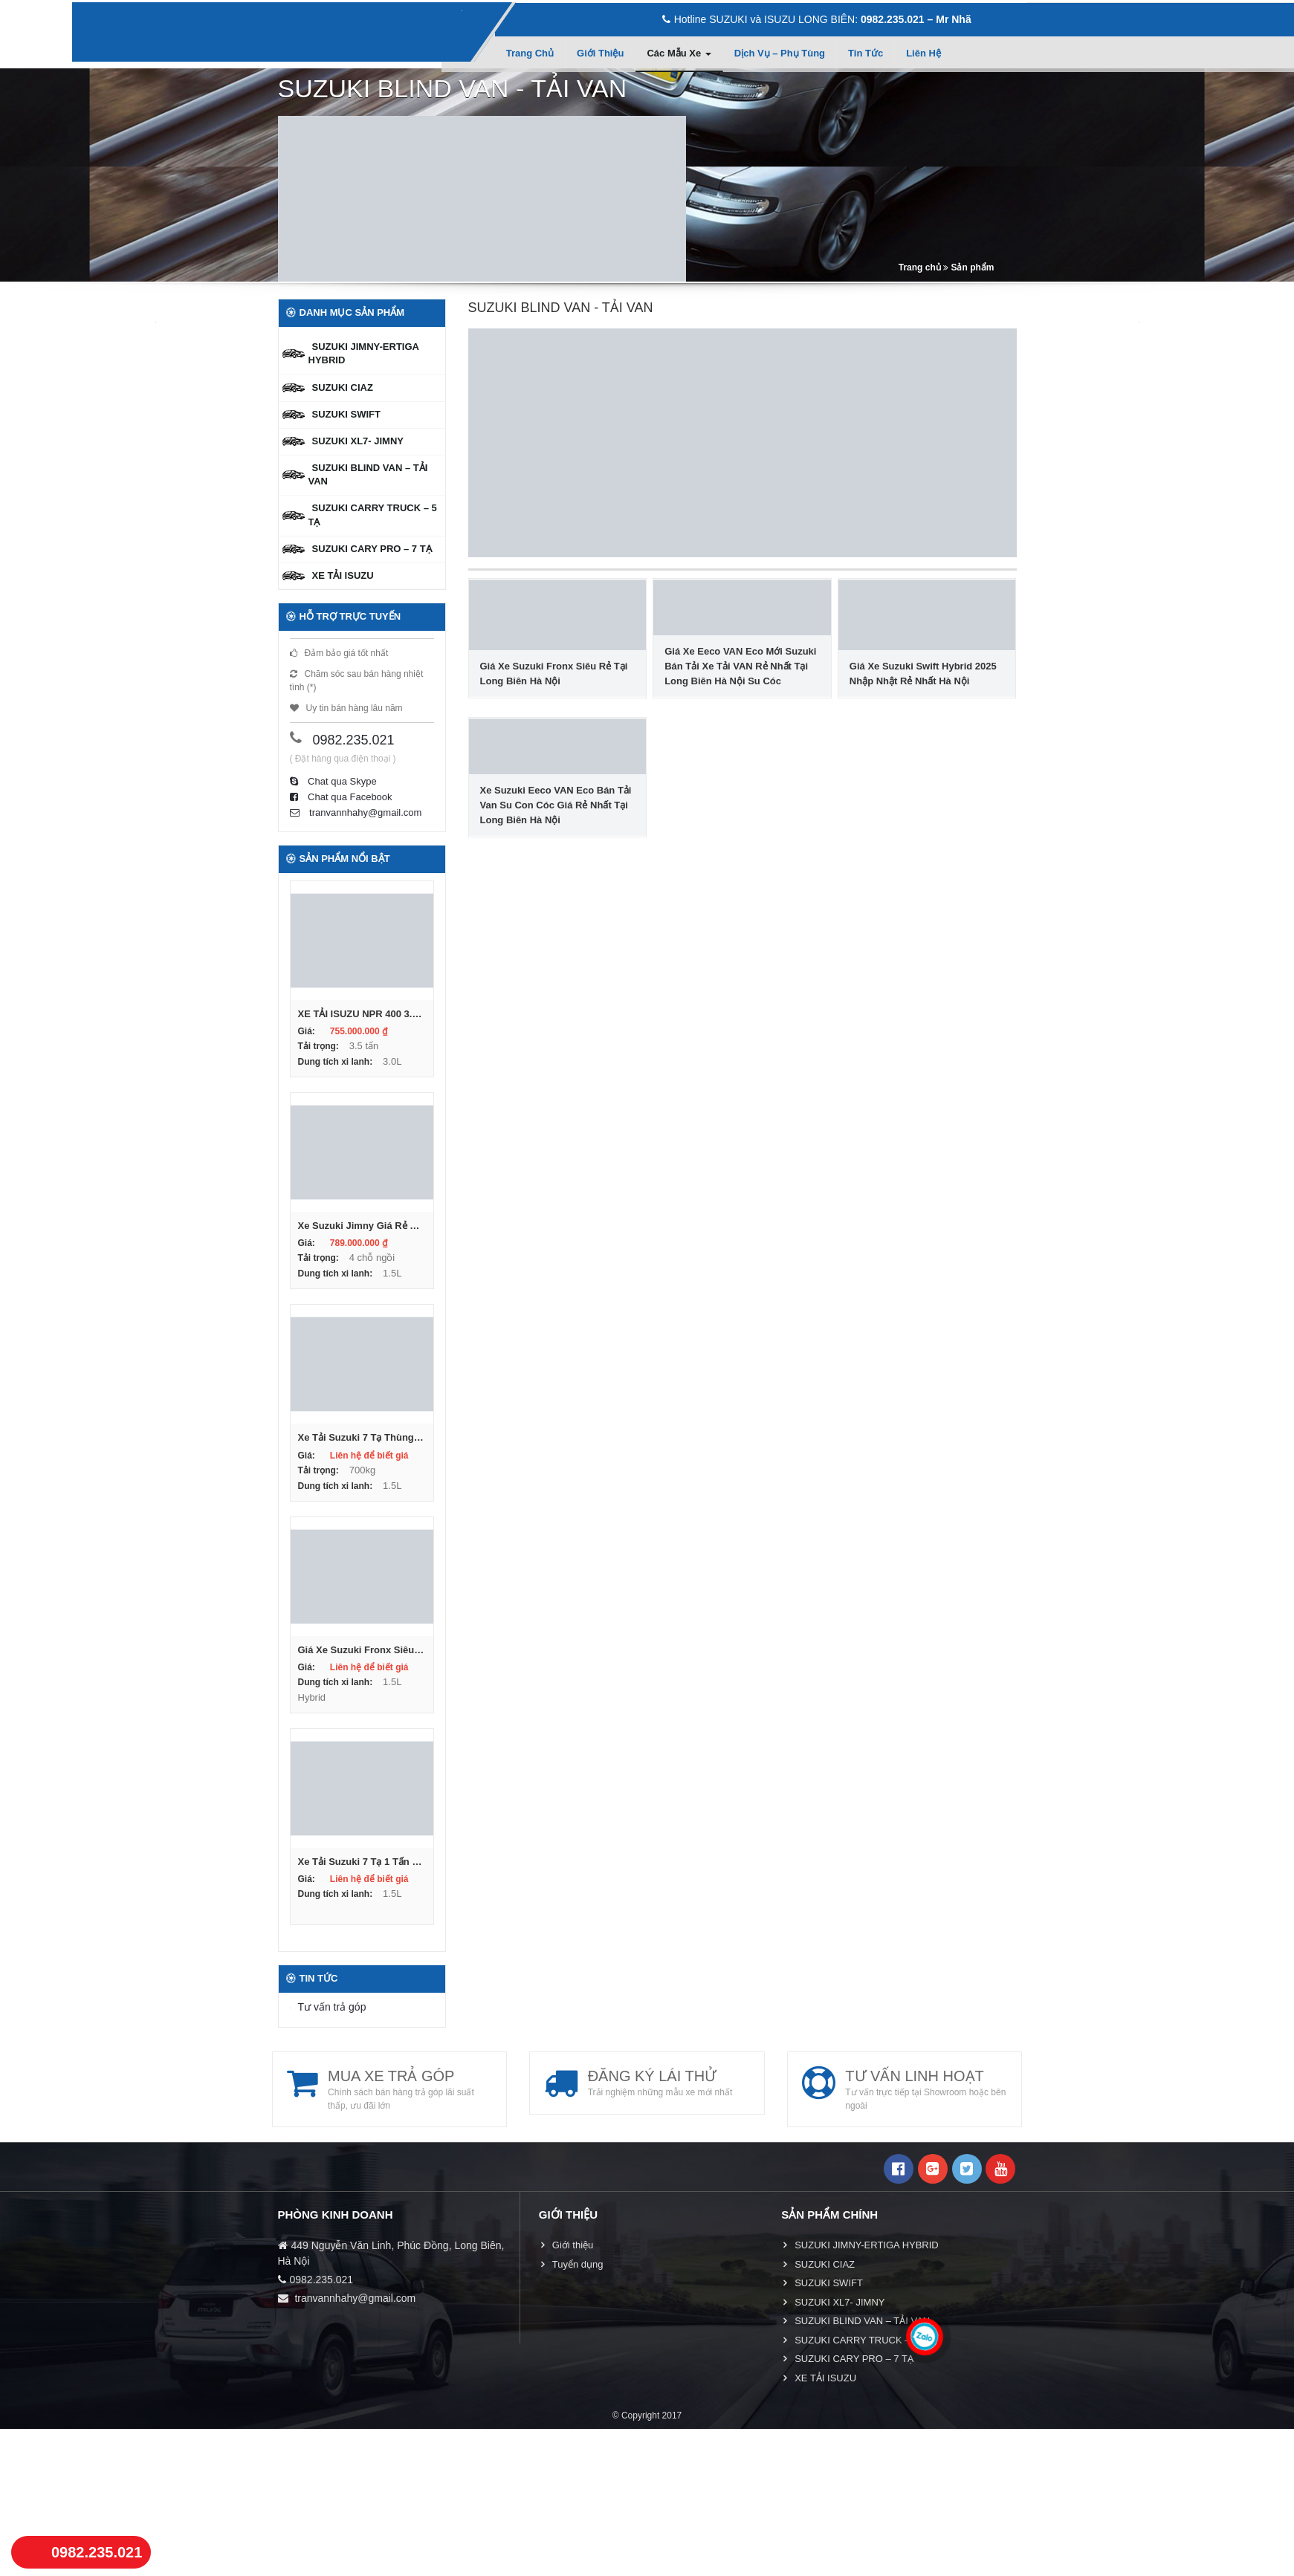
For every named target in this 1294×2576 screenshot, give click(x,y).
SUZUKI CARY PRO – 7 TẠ (372, 548)
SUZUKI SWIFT (346, 414)
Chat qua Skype (333, 781)
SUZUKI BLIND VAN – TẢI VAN (368, 474)
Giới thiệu (600, 53)
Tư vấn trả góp (332, 2006)
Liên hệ (923, 53)
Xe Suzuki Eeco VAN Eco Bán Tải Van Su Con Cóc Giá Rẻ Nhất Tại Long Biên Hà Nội (556, 805)
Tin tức (865, 53)
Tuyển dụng (578, 2263)
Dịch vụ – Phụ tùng (779, 53)
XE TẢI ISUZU (343, 575)
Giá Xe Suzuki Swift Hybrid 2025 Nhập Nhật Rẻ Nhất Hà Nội (923, 674)
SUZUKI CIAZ (342, 386)
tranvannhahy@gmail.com (356, 812)
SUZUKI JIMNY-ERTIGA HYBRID (363, 353)
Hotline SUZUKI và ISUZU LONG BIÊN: (816, 19)
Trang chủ (530, 53)
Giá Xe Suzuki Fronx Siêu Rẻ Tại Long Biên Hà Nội (554, 674)
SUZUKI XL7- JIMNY (358, 441)
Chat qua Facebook (341, 796)
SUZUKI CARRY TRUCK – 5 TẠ (372, 514)
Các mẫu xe (679, 53)
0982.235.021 (354, 740)
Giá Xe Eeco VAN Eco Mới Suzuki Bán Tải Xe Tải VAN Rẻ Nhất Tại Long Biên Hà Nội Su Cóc (740, 666)
